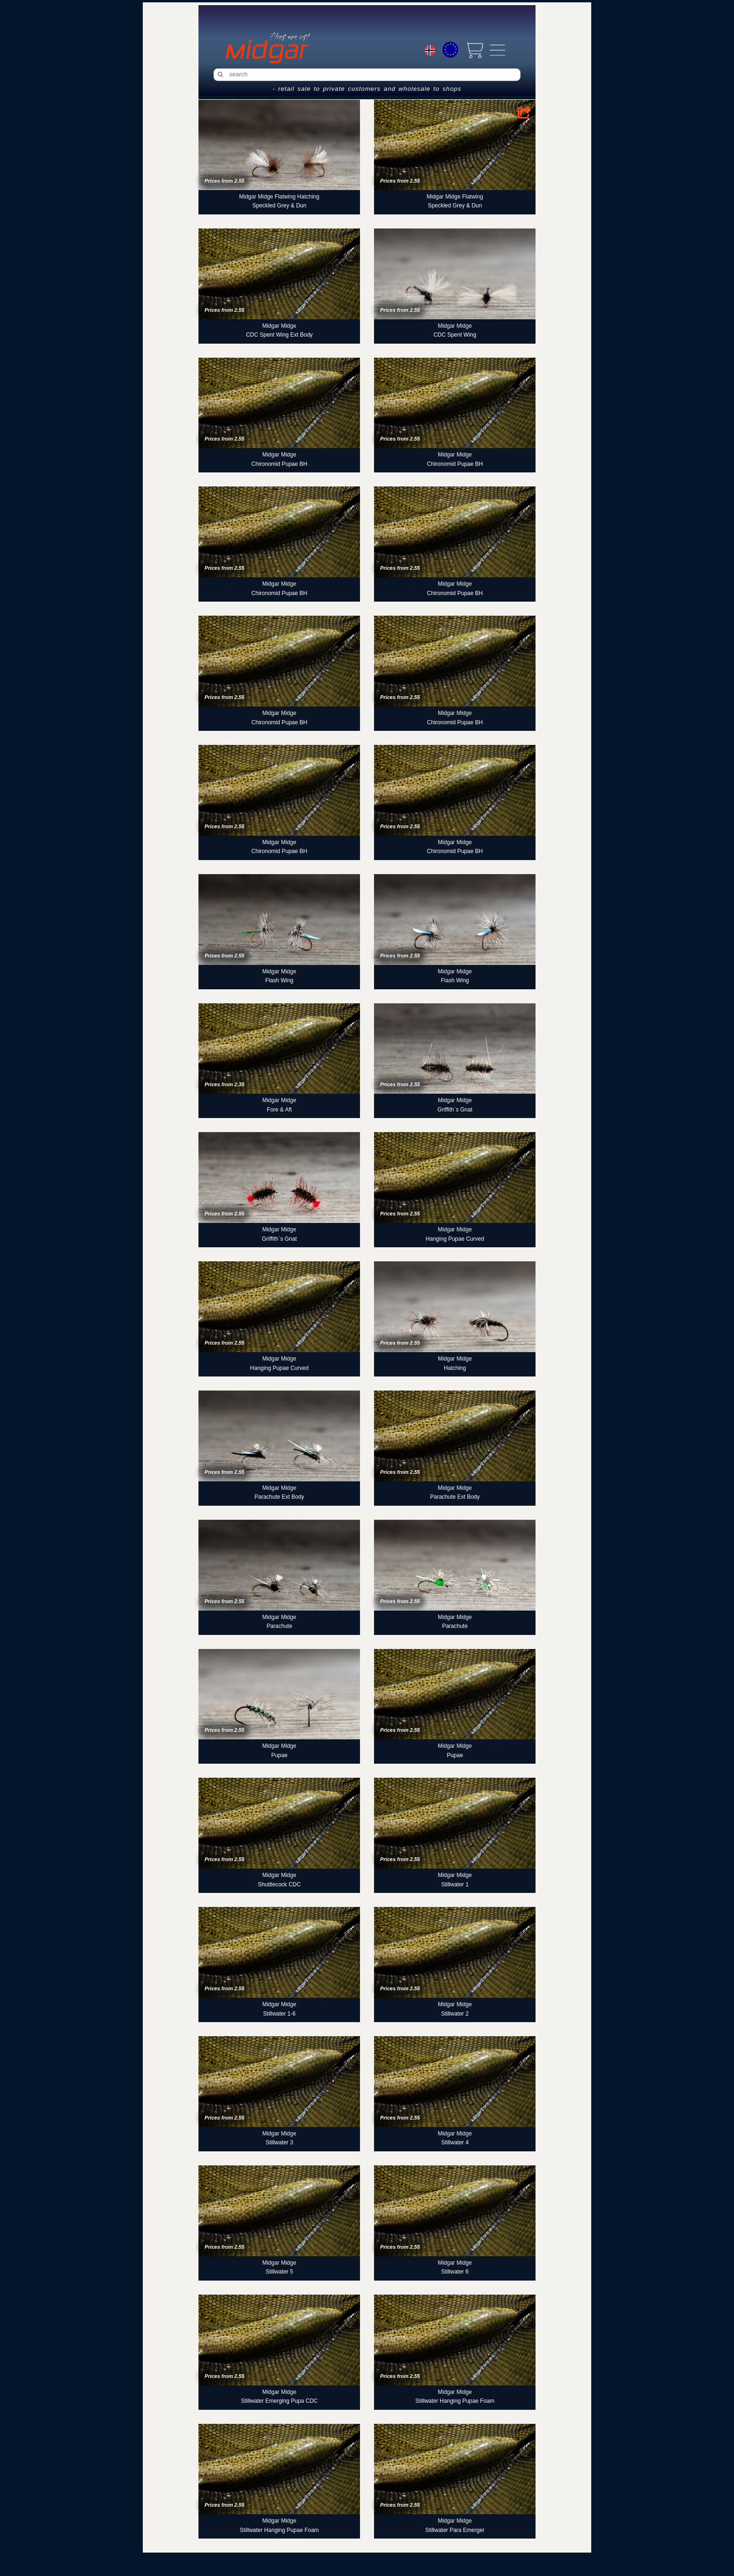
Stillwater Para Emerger (454, 2530)
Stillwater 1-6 (279, 2013)
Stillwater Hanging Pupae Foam (454, 2401)
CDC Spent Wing (454, 334)
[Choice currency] (450, 49)
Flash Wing (279, 980)
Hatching (455, 1368)
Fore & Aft (279, 1109)
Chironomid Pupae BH (279, 464)
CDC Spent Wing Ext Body (279, 334)
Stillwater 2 (455, 2013)
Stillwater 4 (455, 2142)
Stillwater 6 (455, 2271)
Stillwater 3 (279, 2142)
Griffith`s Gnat (455, 1109)
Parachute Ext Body (279, 1497)
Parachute (279, 1626)
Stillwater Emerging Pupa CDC (279, 2401)
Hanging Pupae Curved (455, 1239)
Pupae (279, 1755)
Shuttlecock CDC (279, 1884)
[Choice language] (430, 51)
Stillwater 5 (279, 2271)
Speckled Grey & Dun (279, 205)
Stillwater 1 (455, 1884)
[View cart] (474, 50)
